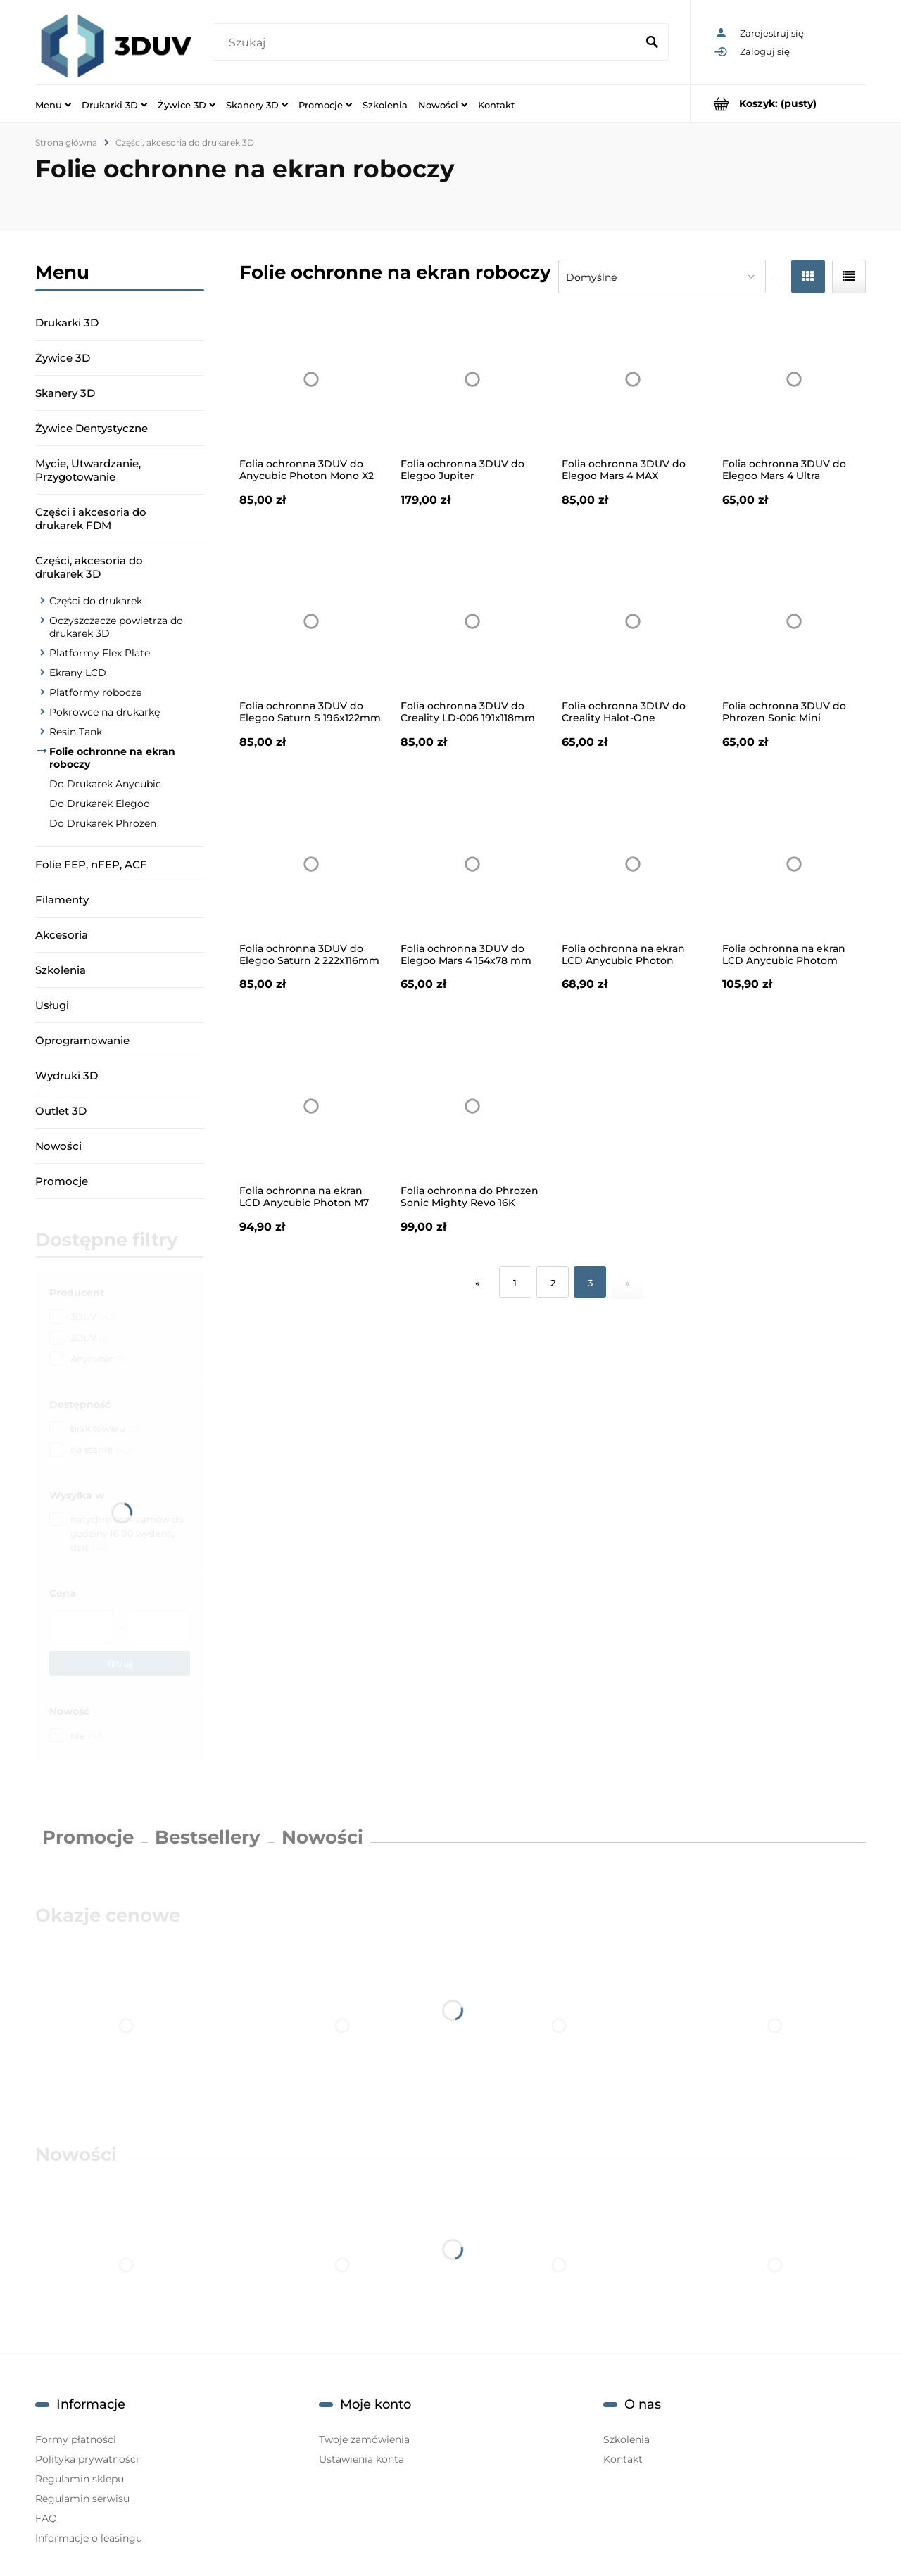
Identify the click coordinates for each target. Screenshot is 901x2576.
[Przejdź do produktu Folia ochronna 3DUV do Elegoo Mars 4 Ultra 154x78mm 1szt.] (794, 379)
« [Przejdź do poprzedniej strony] (477, 1282)
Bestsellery (207, 1837)
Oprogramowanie (82, 1040)
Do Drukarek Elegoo (99, 803)
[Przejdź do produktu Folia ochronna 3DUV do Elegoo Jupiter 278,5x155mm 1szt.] (472, 379)
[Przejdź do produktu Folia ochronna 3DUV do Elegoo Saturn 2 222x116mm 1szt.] (311, 864)
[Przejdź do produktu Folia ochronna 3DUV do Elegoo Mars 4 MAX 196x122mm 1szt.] (633, 379)
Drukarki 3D (67, 322)
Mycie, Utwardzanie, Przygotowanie (88, 470)
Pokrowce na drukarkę (104, 712)
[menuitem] (53, 104)
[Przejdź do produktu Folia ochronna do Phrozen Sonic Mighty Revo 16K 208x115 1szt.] (472, 1106)
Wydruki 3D (66, 1075)
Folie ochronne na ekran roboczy (112, 757)
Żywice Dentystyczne (91, 428)
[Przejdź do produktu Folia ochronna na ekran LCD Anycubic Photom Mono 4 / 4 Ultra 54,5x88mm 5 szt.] (794, 864)
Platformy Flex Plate (99, 653)
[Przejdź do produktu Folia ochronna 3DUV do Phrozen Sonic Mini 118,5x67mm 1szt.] (794, 622)
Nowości (58, 1146)
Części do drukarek (95, 601)
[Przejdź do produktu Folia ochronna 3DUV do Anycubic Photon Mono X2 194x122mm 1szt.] (311, 379)
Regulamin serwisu (82, 2498)
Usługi (52, 1005)
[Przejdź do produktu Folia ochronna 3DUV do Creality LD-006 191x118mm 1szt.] (472, 622)
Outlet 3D (61, 1110)
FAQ (46, 2518)
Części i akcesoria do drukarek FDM (90, 518)
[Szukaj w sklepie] (427, 43)
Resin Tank (75, 731)
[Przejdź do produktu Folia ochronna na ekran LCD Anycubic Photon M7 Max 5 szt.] (311, 1106)
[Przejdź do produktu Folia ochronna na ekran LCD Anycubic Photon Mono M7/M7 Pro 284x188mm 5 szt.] (633, 864)
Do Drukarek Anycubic (105, 784)
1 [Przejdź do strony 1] (515, 1282)
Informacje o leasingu (88, 2538)
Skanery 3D (65, 393)
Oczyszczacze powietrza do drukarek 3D (116, 627)
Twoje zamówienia (364, 2439)
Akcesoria (61, 934)
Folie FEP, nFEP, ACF (91, 864)
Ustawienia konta (361, 2459)
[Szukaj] (652, 43)
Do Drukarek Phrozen (102, 823)
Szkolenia (60, 970)
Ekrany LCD (77, 672)
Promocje (61, 1181)
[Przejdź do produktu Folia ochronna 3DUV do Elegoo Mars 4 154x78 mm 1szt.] (472, 864)
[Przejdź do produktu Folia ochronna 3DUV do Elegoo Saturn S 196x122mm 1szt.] (311, 622)
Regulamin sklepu (79, 2479)
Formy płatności (75, 2439)
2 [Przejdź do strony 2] (552, 1282)
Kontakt (623, 2459)
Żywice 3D (62, 357)
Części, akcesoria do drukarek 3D (89, 567)
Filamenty (62, 899)
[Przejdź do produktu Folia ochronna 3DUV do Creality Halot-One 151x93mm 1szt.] (633, 622)
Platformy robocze (95, 692)
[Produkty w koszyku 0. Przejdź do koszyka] (778, 103)
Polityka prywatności (87, 2459)
